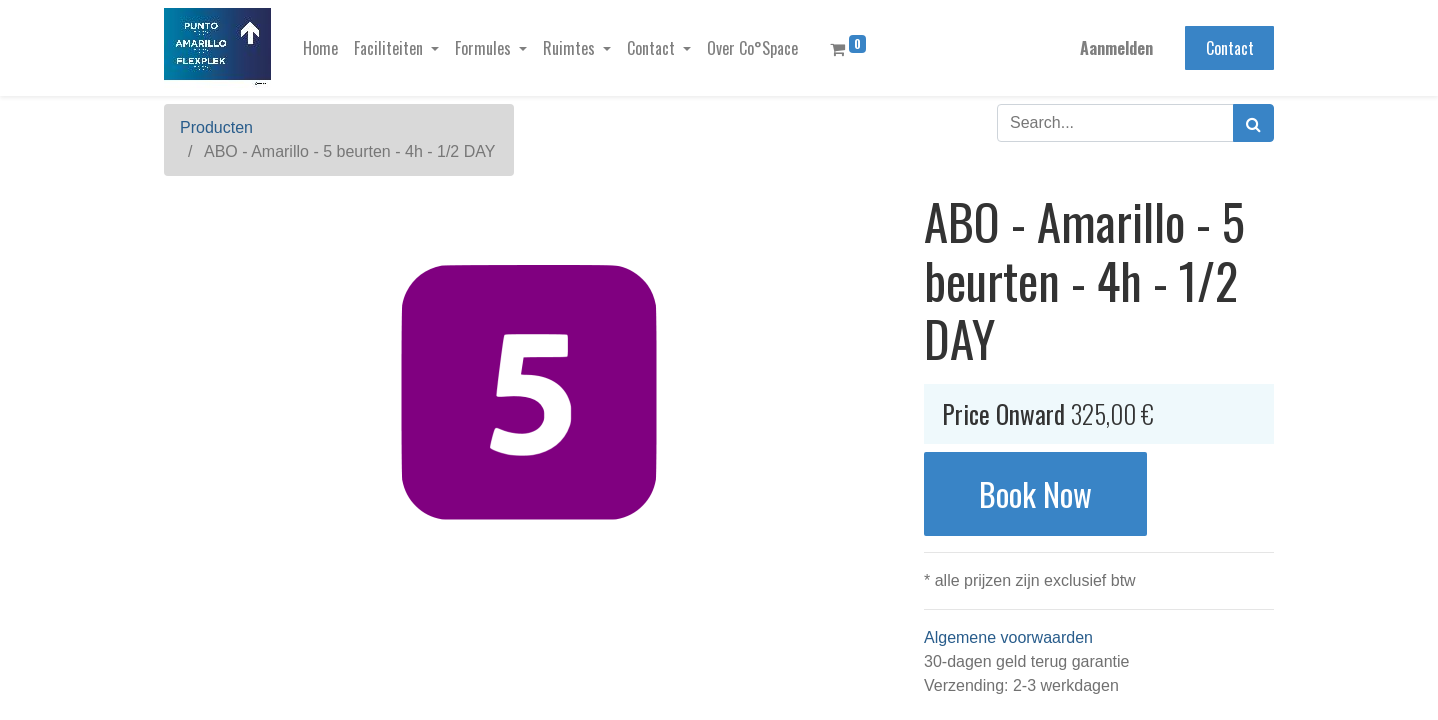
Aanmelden (1116, 48)
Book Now (1035, 493)
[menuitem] (320, 48)
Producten (216, 127)
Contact (1230, 48)
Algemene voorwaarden (1008, 637)
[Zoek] (1253, 123)
